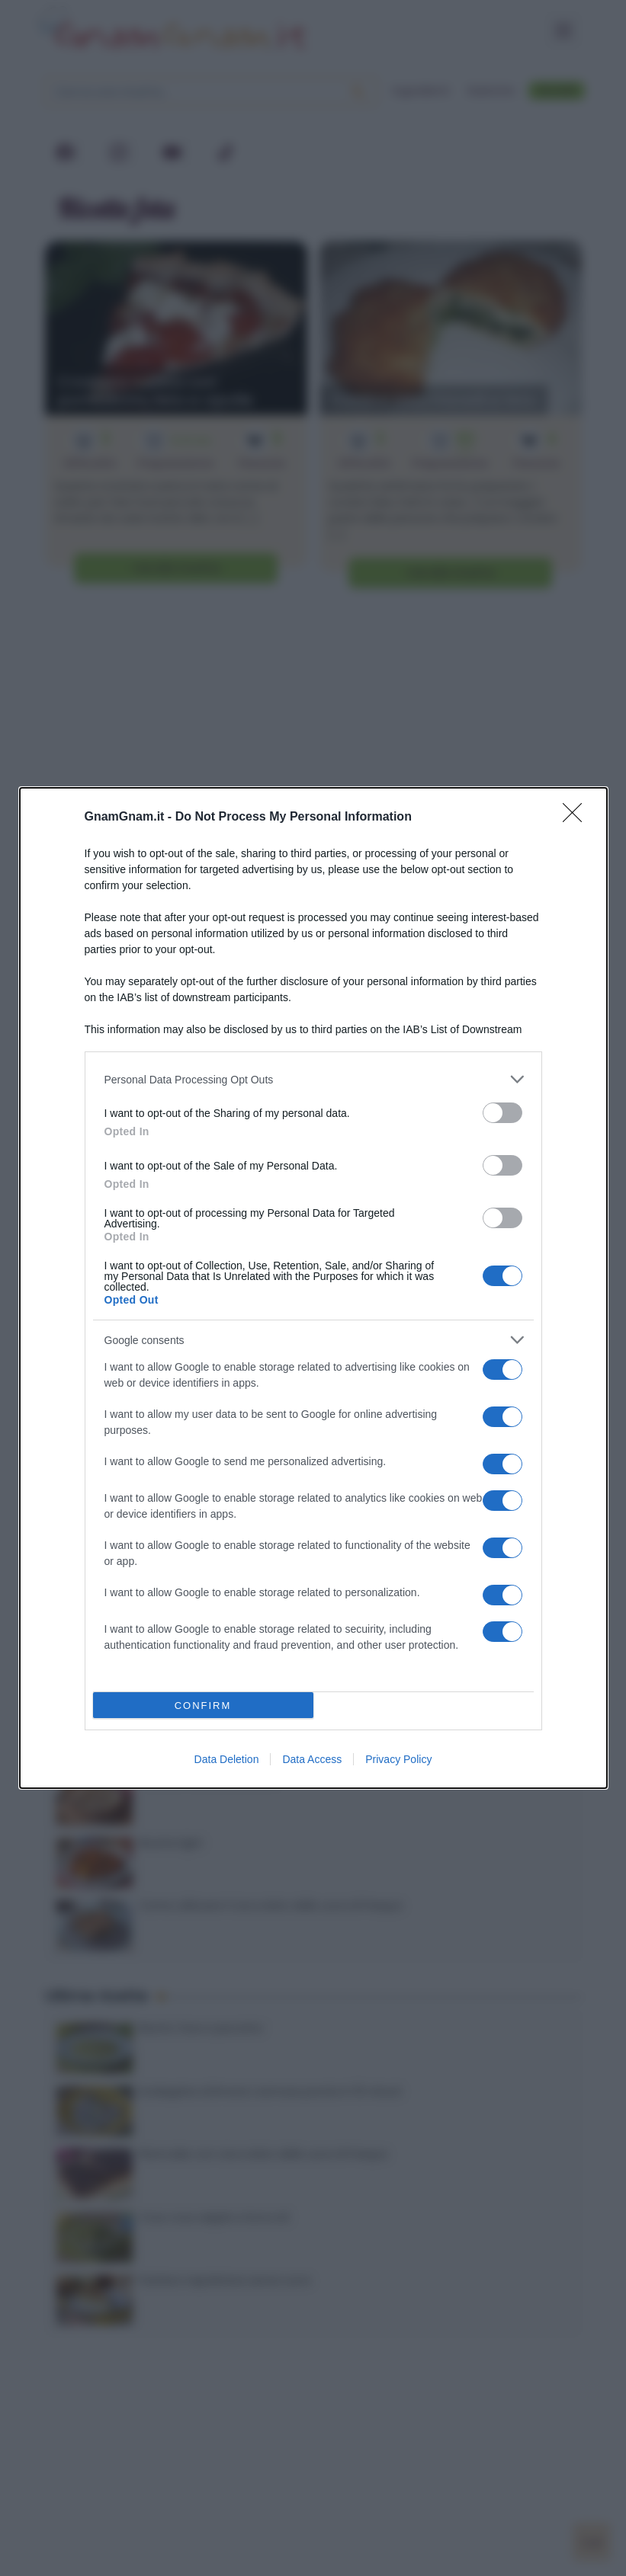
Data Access (312, 1759)
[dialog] (313, 1288)
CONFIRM (203, 1705)
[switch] (502, 1112)
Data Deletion (226, 1759)
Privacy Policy (398, 1759)
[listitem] (313, 1079)
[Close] (577, 817)
